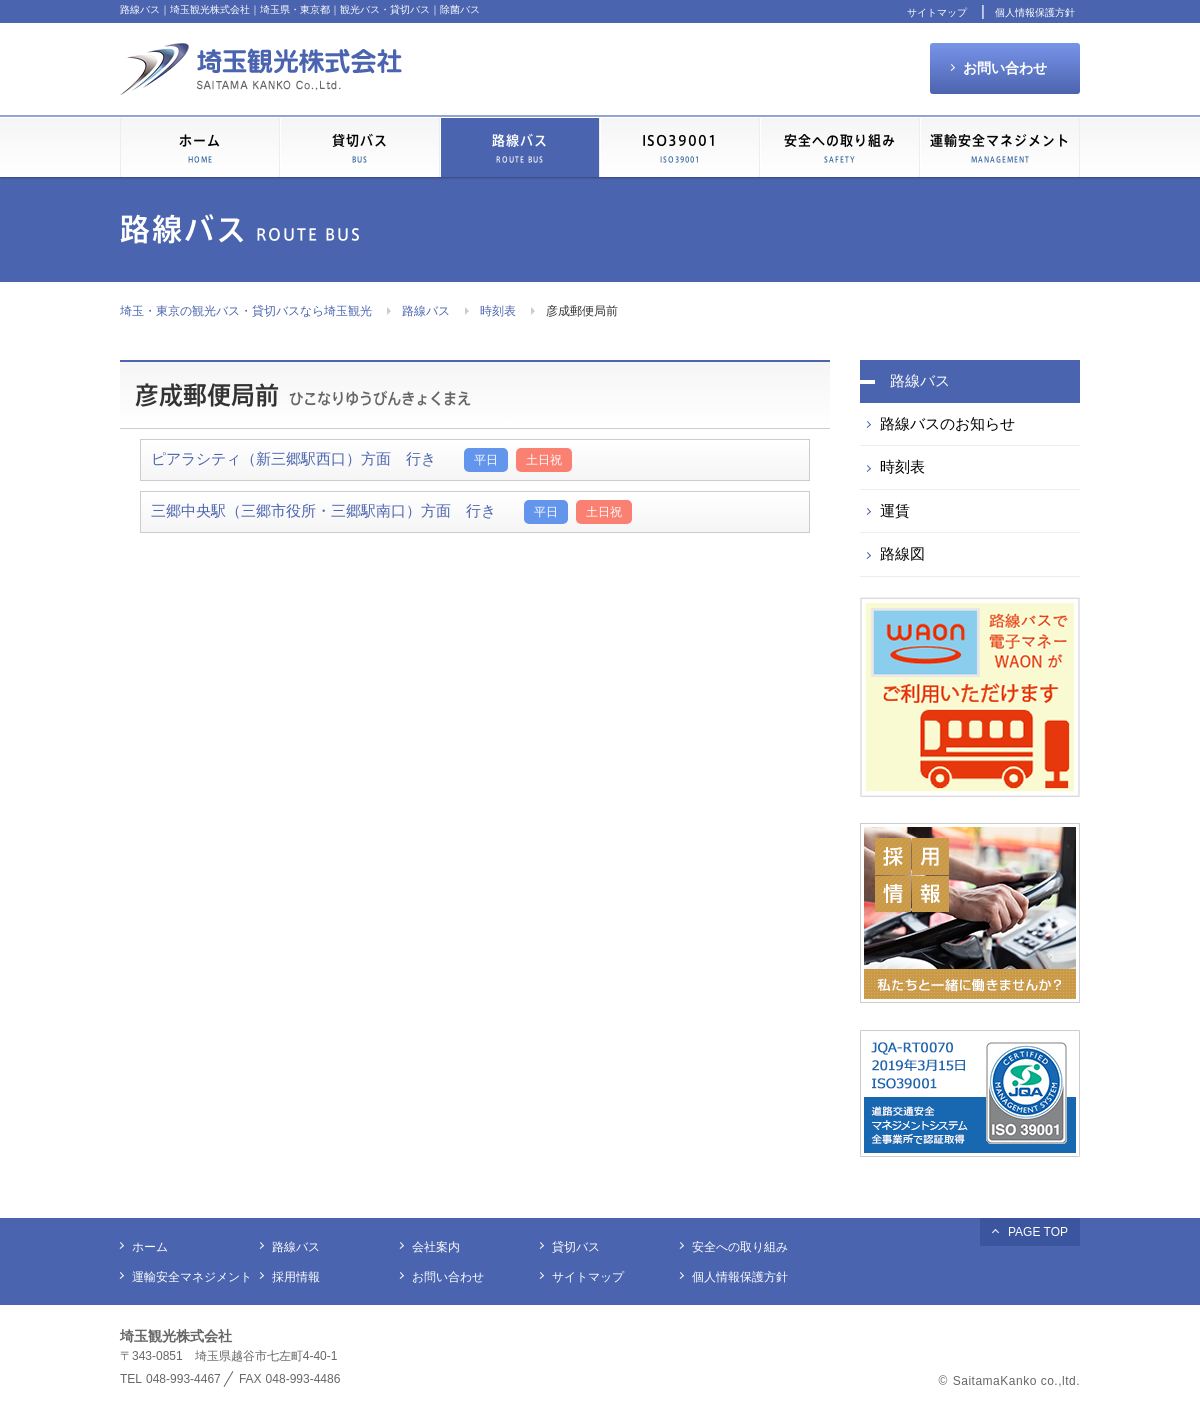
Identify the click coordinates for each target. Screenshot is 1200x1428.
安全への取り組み (840, 149)
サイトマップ (937, 12)
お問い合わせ (1005, 68)
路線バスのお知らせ (947, 423)
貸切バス (360, 149)
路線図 (902, 553)
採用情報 (296, 1277)
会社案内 (436, 1247)
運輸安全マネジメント (1000, 149)
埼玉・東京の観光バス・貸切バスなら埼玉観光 (246, 311)
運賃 (895, 510)
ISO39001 (680, 149)
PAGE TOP (1038, 1232)
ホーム (200, 149)
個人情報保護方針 (1035, 12)
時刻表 (498, 311)
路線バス (426, 311)
